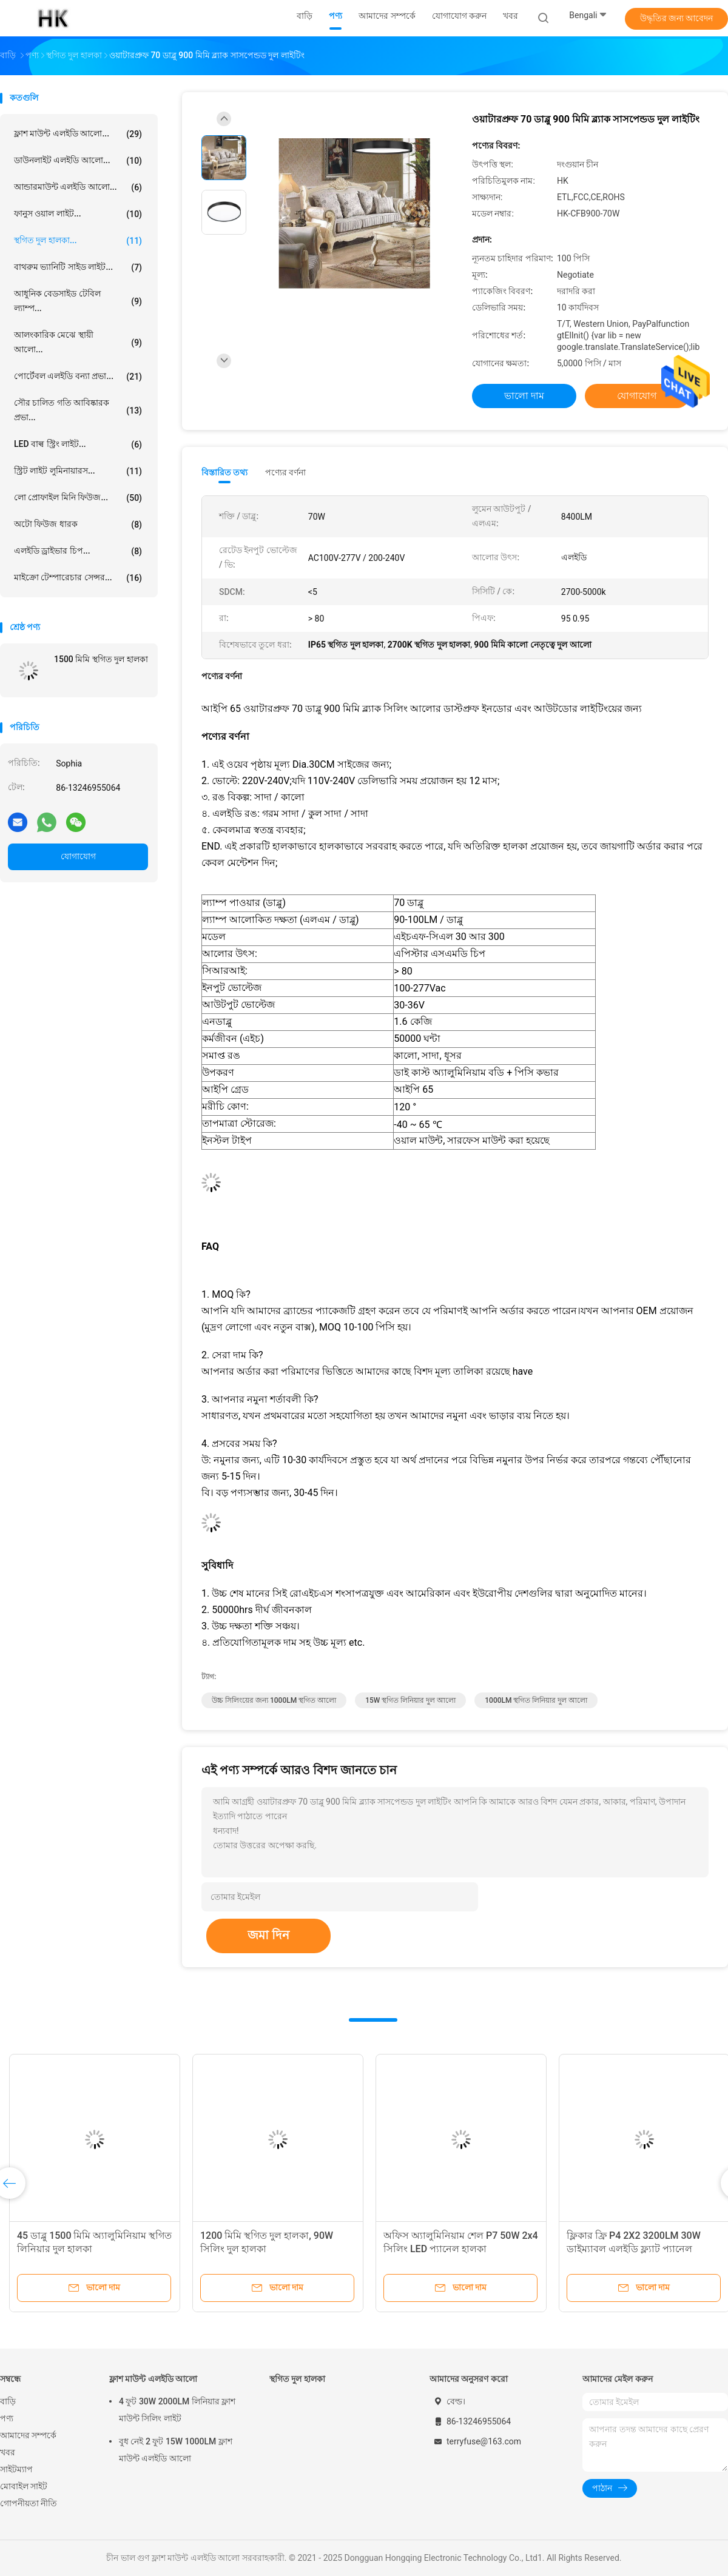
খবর (7, 2452)
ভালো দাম (524, 395)
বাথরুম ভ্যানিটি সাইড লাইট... (78, 267)
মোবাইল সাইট (23, 2486)
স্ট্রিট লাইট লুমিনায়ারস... (78, 471)
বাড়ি (8, 2401)
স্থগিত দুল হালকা (297, 2379)
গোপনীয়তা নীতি (28, 2503)
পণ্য (6, 2418)
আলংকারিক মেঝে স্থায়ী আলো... (78, 342)
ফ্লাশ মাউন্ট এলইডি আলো (153, 2379)
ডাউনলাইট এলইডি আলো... (78, 161)
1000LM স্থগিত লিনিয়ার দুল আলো (536, 1700)
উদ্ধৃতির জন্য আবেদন (676, 18)
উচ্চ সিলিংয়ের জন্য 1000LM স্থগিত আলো (274, 1700)
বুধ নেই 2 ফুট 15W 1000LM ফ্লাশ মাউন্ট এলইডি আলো (175, 2450)
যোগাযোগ (78, 856)
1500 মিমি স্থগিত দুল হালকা (101, 659)
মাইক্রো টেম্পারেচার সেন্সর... (78, 578)
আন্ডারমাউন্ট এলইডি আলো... (78, 187)
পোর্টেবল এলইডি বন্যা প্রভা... (78, 377)
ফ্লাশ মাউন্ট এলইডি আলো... (78, 134)
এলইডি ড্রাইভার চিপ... (78, 551)
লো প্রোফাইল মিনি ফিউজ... (78, 498)
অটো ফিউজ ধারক (78, 524)
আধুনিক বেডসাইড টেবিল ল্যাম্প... (78, 301)
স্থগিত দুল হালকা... (78, 241)
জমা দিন (268, 1935)
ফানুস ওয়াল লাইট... (78, 214)
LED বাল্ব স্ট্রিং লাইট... (78, 444)
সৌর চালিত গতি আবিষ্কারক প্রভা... (78, 410)
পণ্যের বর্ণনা (285, 472)
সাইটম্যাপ (16, 2469)
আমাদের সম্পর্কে (28, 2435)
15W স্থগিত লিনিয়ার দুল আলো (410, 1700)
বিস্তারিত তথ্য (224, 472)
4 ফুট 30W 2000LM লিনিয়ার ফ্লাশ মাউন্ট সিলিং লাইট (177, 2410)
